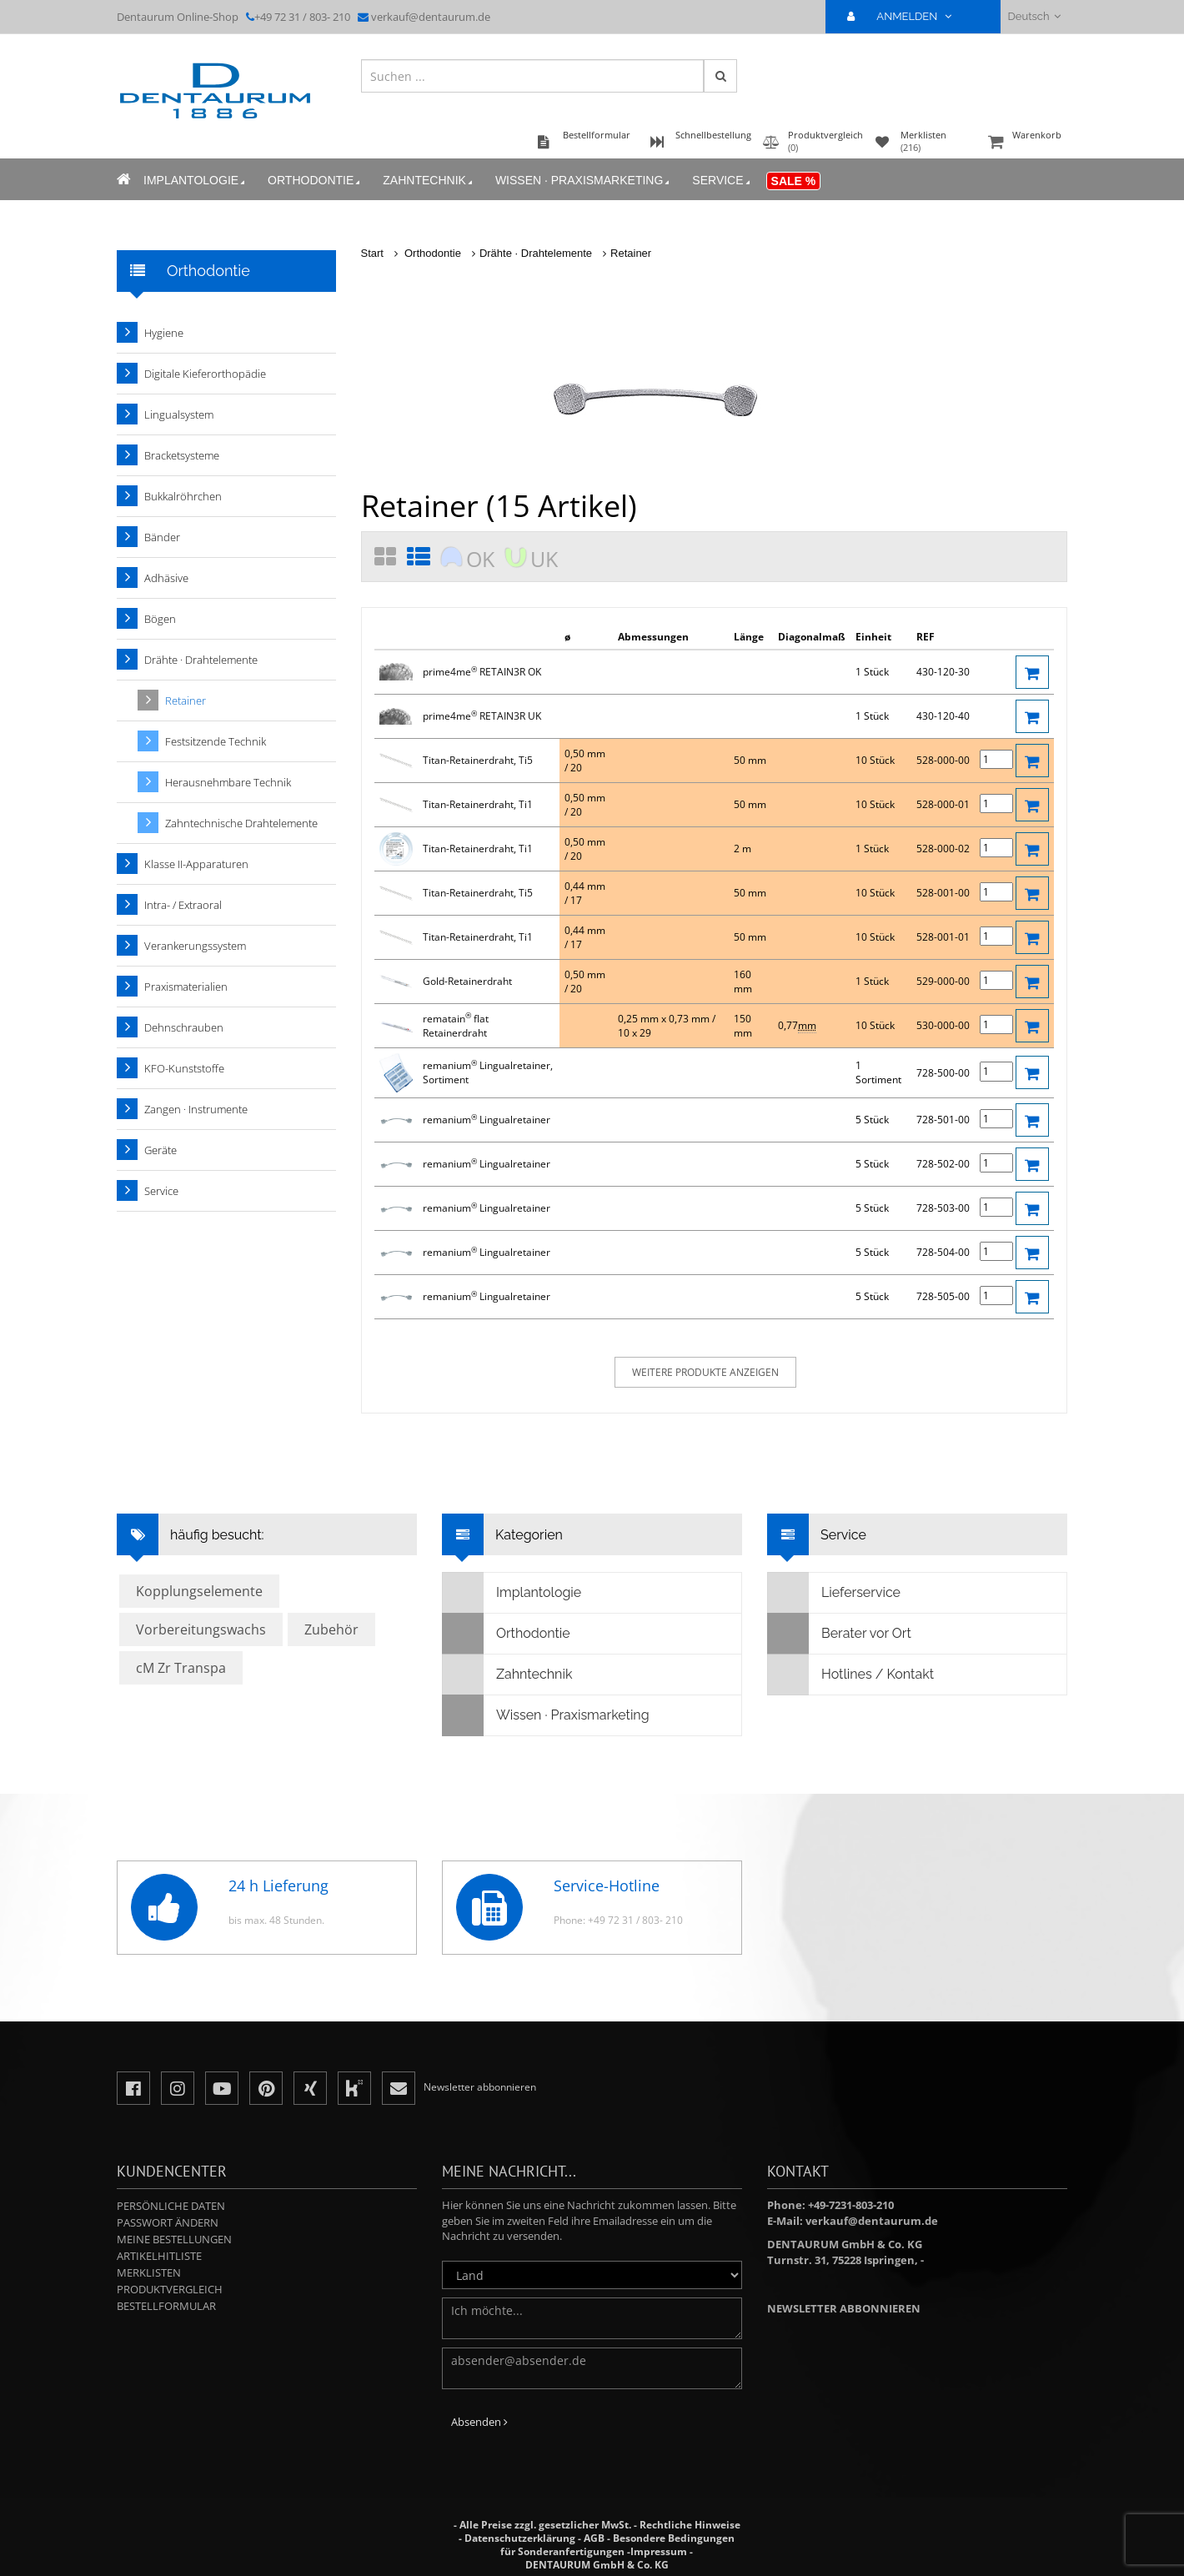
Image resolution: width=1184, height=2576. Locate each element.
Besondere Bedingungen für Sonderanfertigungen (617, 2544)
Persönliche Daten (171, 2205)
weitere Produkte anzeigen (705, 1372)
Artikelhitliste (159, 2255)
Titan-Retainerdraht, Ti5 (478, 760)
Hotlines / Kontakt (851, 1675)
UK (544, 559)
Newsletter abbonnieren (844, 2308)
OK (480, 559)
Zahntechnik (429, 180)
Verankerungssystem (195, 945)
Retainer (630, 253)
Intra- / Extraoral (183, 904)
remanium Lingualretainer (486, 1119)
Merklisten (149, 2272)
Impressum (658, 2551)
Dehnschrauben (183, 1027)
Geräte (160, 1149)
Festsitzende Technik (215, 741)
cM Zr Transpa (181, 1668)
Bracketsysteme (181, 455)
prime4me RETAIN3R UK (482, 716)
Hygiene (163, 332)
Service (722, 180)
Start (372, 253)
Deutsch (1034, 16)
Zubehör (331, 1629)
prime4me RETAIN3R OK (482, 672)
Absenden (479, 2421)
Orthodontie (315, 180)
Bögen (160, 618)
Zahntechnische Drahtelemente (241, 823)
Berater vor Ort (839, 1634)
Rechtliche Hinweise (690, 2525)
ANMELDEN (906, 16)
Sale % (793, 181)
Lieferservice (834, 1593)
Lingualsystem (178, 414)
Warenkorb (1025, 143)
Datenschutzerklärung (519, 2538)
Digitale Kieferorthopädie (205, 373)
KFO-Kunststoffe (184, 1068)
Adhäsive (166, 577)
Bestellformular (166, 2305)
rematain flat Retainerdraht (456, 1026)
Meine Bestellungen (174, 2239)
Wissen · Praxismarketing (583, 180)
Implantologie (195, 180)
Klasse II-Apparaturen (196, 863)
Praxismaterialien (186, 986)
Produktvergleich (170, 2289)
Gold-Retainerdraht (467, 981)
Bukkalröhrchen (183, 496)
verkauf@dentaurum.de (430, 16)
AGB (594, 2538)
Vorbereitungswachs (201, 1629)
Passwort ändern (167, 2222)
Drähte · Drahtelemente (535, 253)
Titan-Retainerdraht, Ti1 (478, 804)
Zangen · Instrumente (196, 1109)
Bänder (162, 537)
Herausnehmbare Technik (228, 782)
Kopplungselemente (199, 1591)
